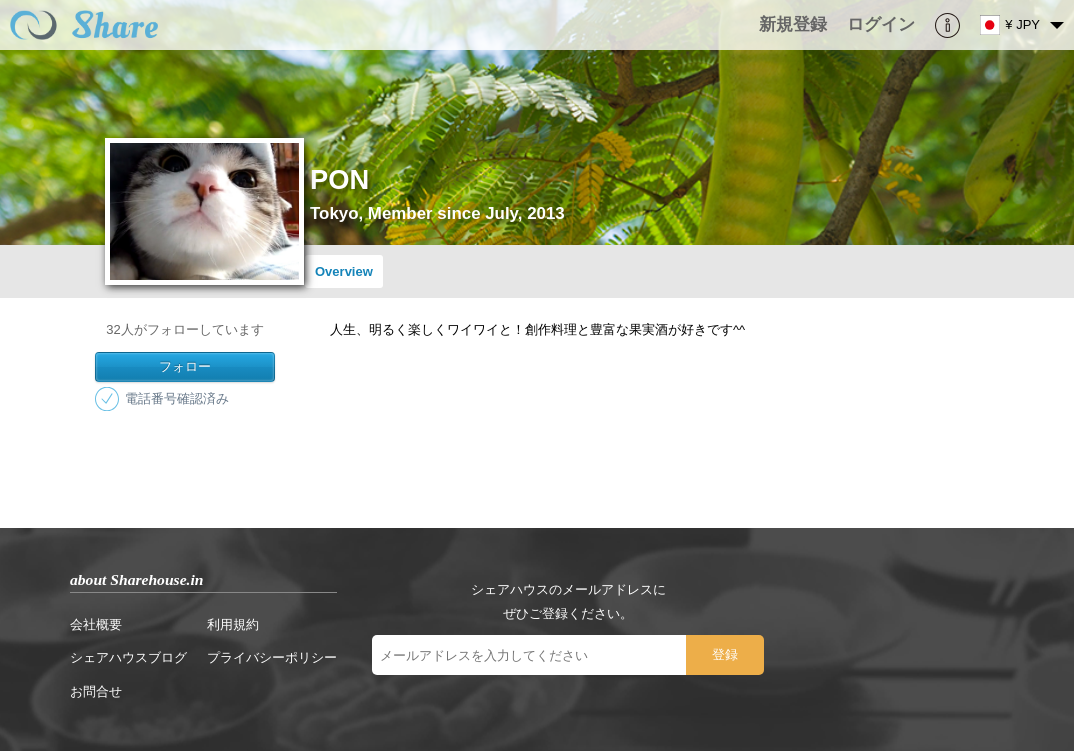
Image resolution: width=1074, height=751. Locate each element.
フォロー (185, 366)
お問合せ (96, 691)
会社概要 (96, 624)
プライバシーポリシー (272, 657)
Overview (344, 271)
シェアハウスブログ (128, 657)
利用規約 (233, 624)
